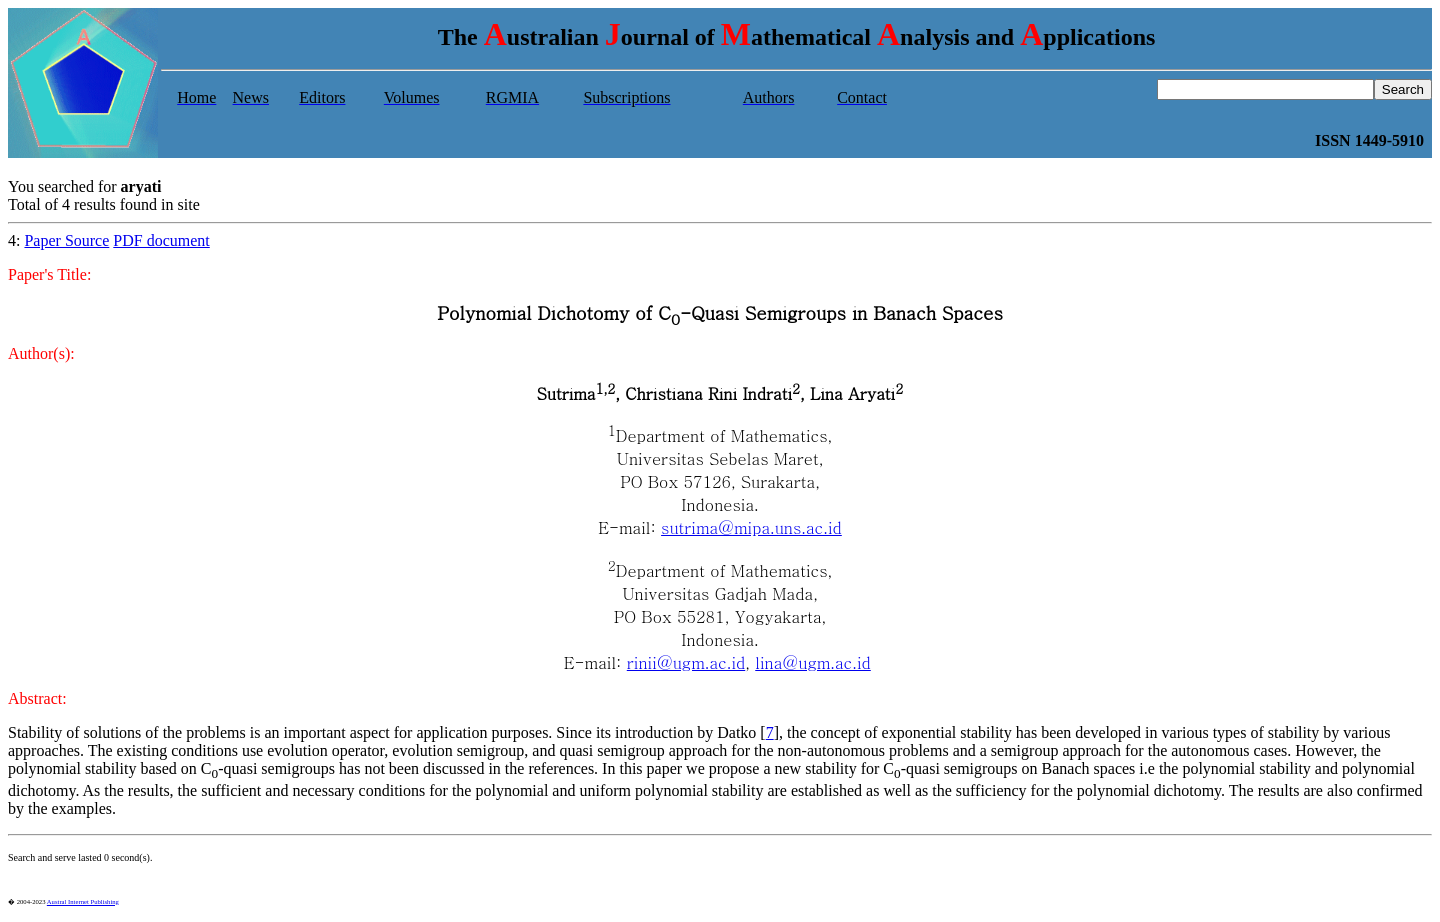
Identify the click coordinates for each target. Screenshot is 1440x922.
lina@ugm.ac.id (813, 662)
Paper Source (66, 240)
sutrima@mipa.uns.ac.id (751, 527)
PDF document (161, 240)
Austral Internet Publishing (83, 901)
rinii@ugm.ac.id (686, 662)
